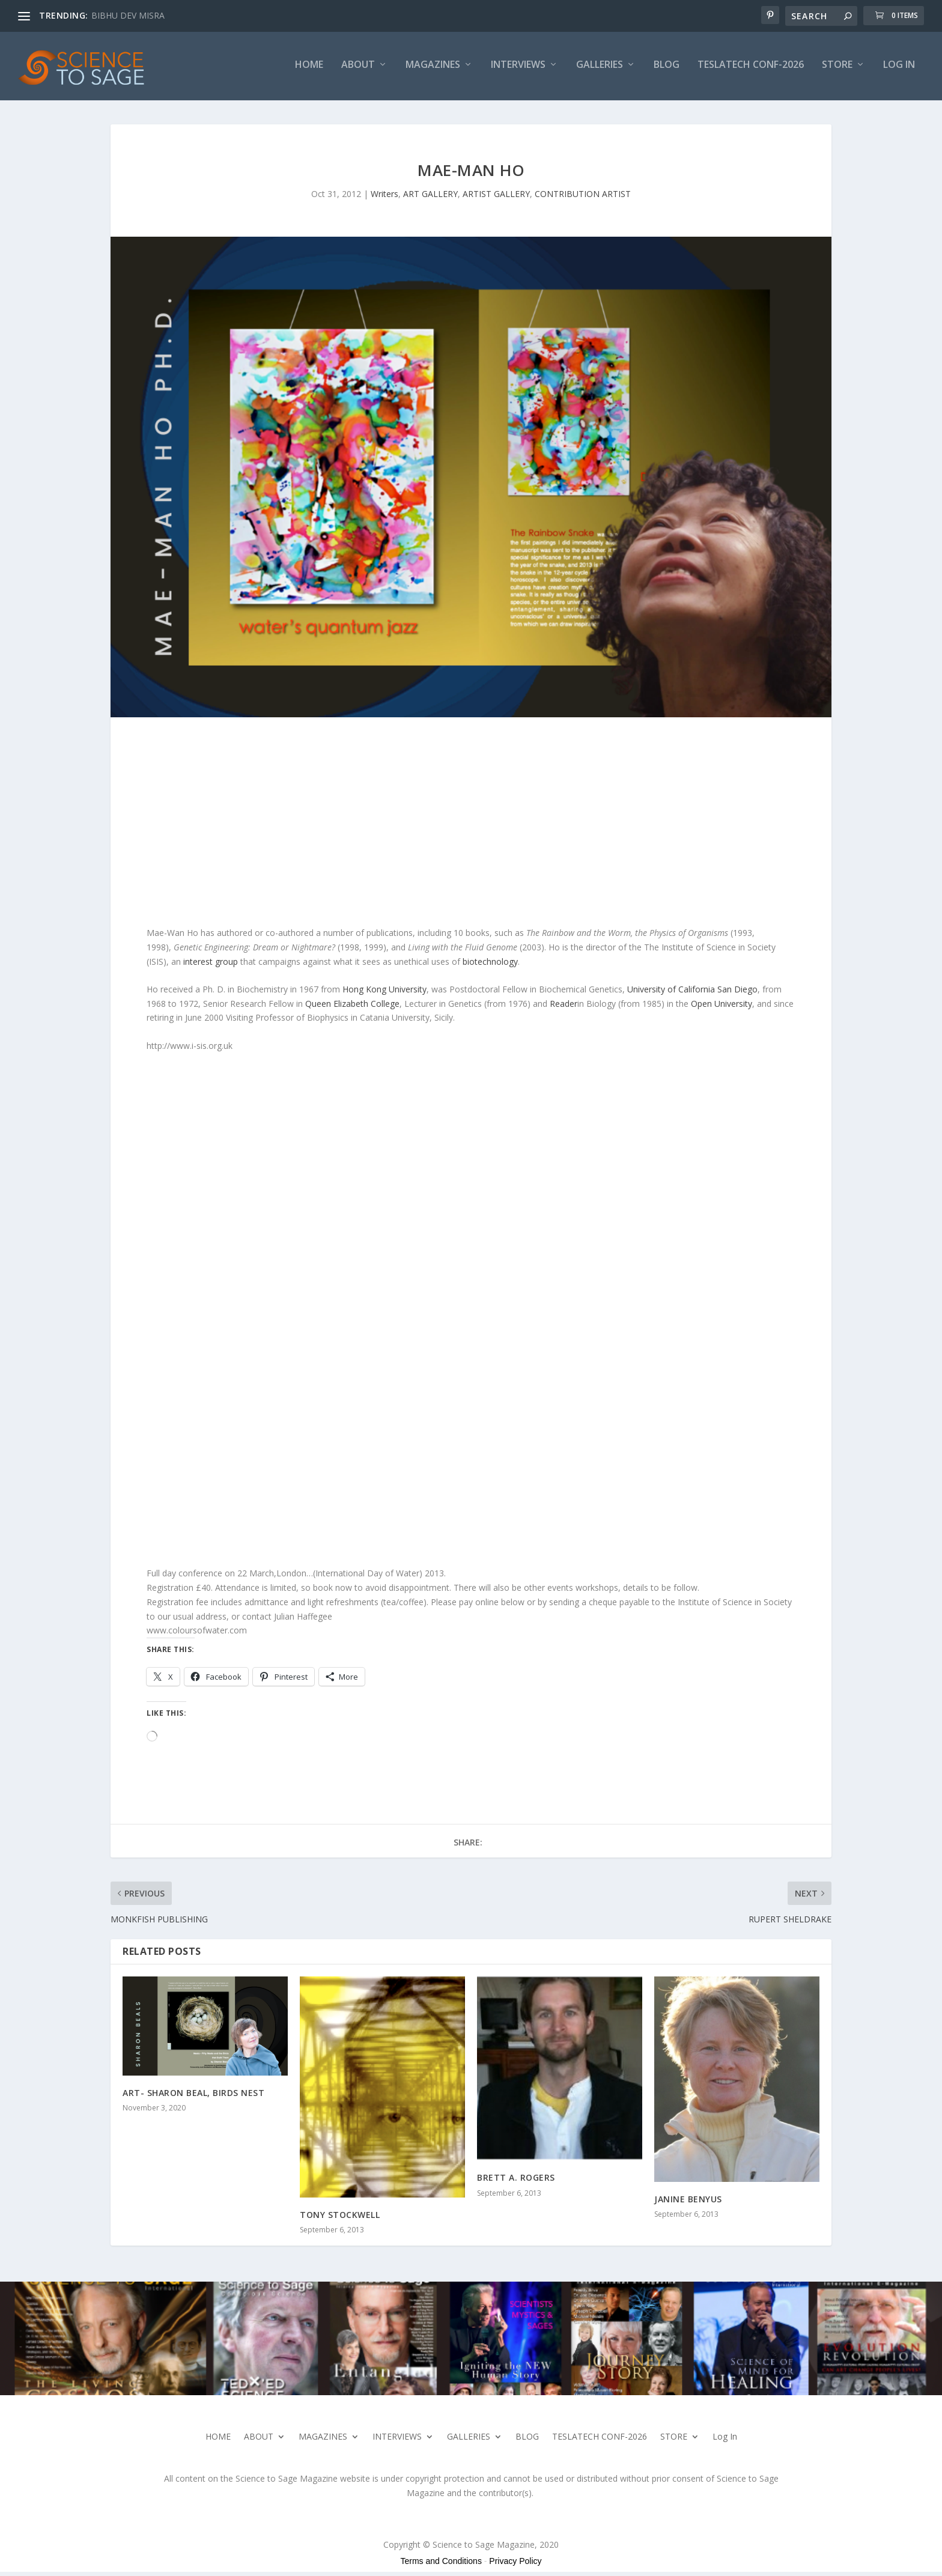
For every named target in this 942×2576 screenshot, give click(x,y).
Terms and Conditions (441, 2565)
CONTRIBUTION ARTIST (583, 197)
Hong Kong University (384, 992)
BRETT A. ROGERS (516, 2181)
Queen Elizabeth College (352, 1007)
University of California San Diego (692, 992)
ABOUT (358, 68)
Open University (721, 1007)
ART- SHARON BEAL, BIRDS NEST (193, 2096)
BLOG (666, 68)
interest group (210, 965)
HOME (309, 68)
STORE (837, 68)
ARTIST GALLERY (496, 197)
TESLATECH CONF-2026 (750, 68)
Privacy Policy (515, 2565)
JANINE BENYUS (688, 2202)
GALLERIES (599, 68)
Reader (563, 1007)
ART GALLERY (430, 197)
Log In (899, 68)
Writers (384, 197)
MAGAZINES (433, 68)
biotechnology (490, 965)
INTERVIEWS (518, 68)
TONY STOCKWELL (340, 2218)
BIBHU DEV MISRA (128, 15)
